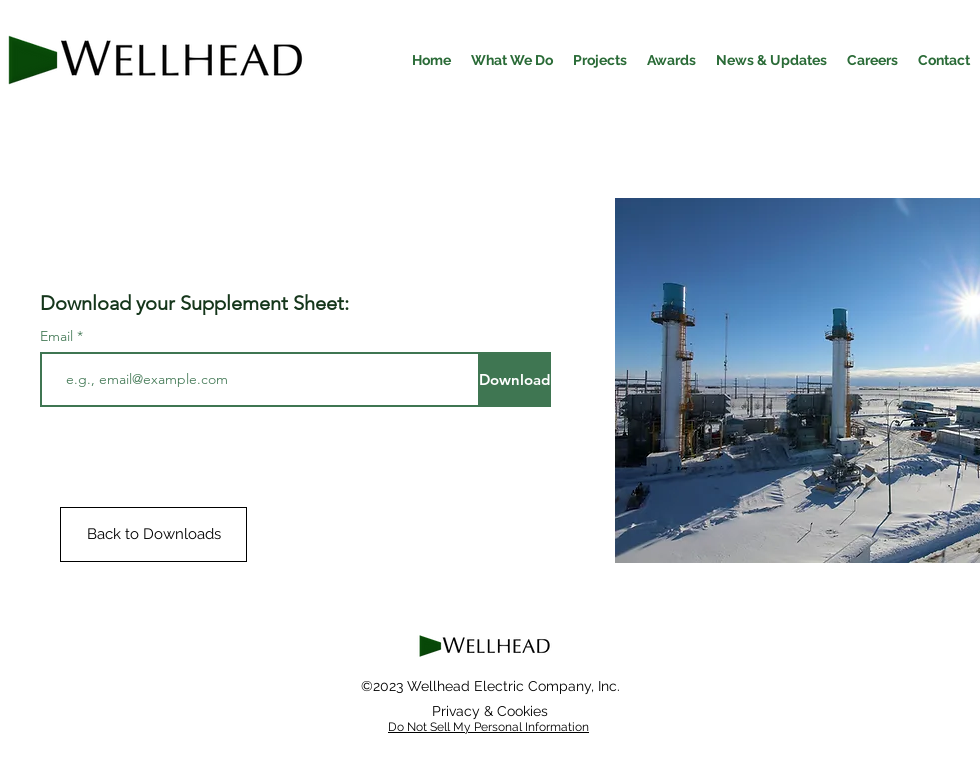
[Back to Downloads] (153, 534)
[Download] (514, 379)
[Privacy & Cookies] (490, 711)
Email (58, 336)
